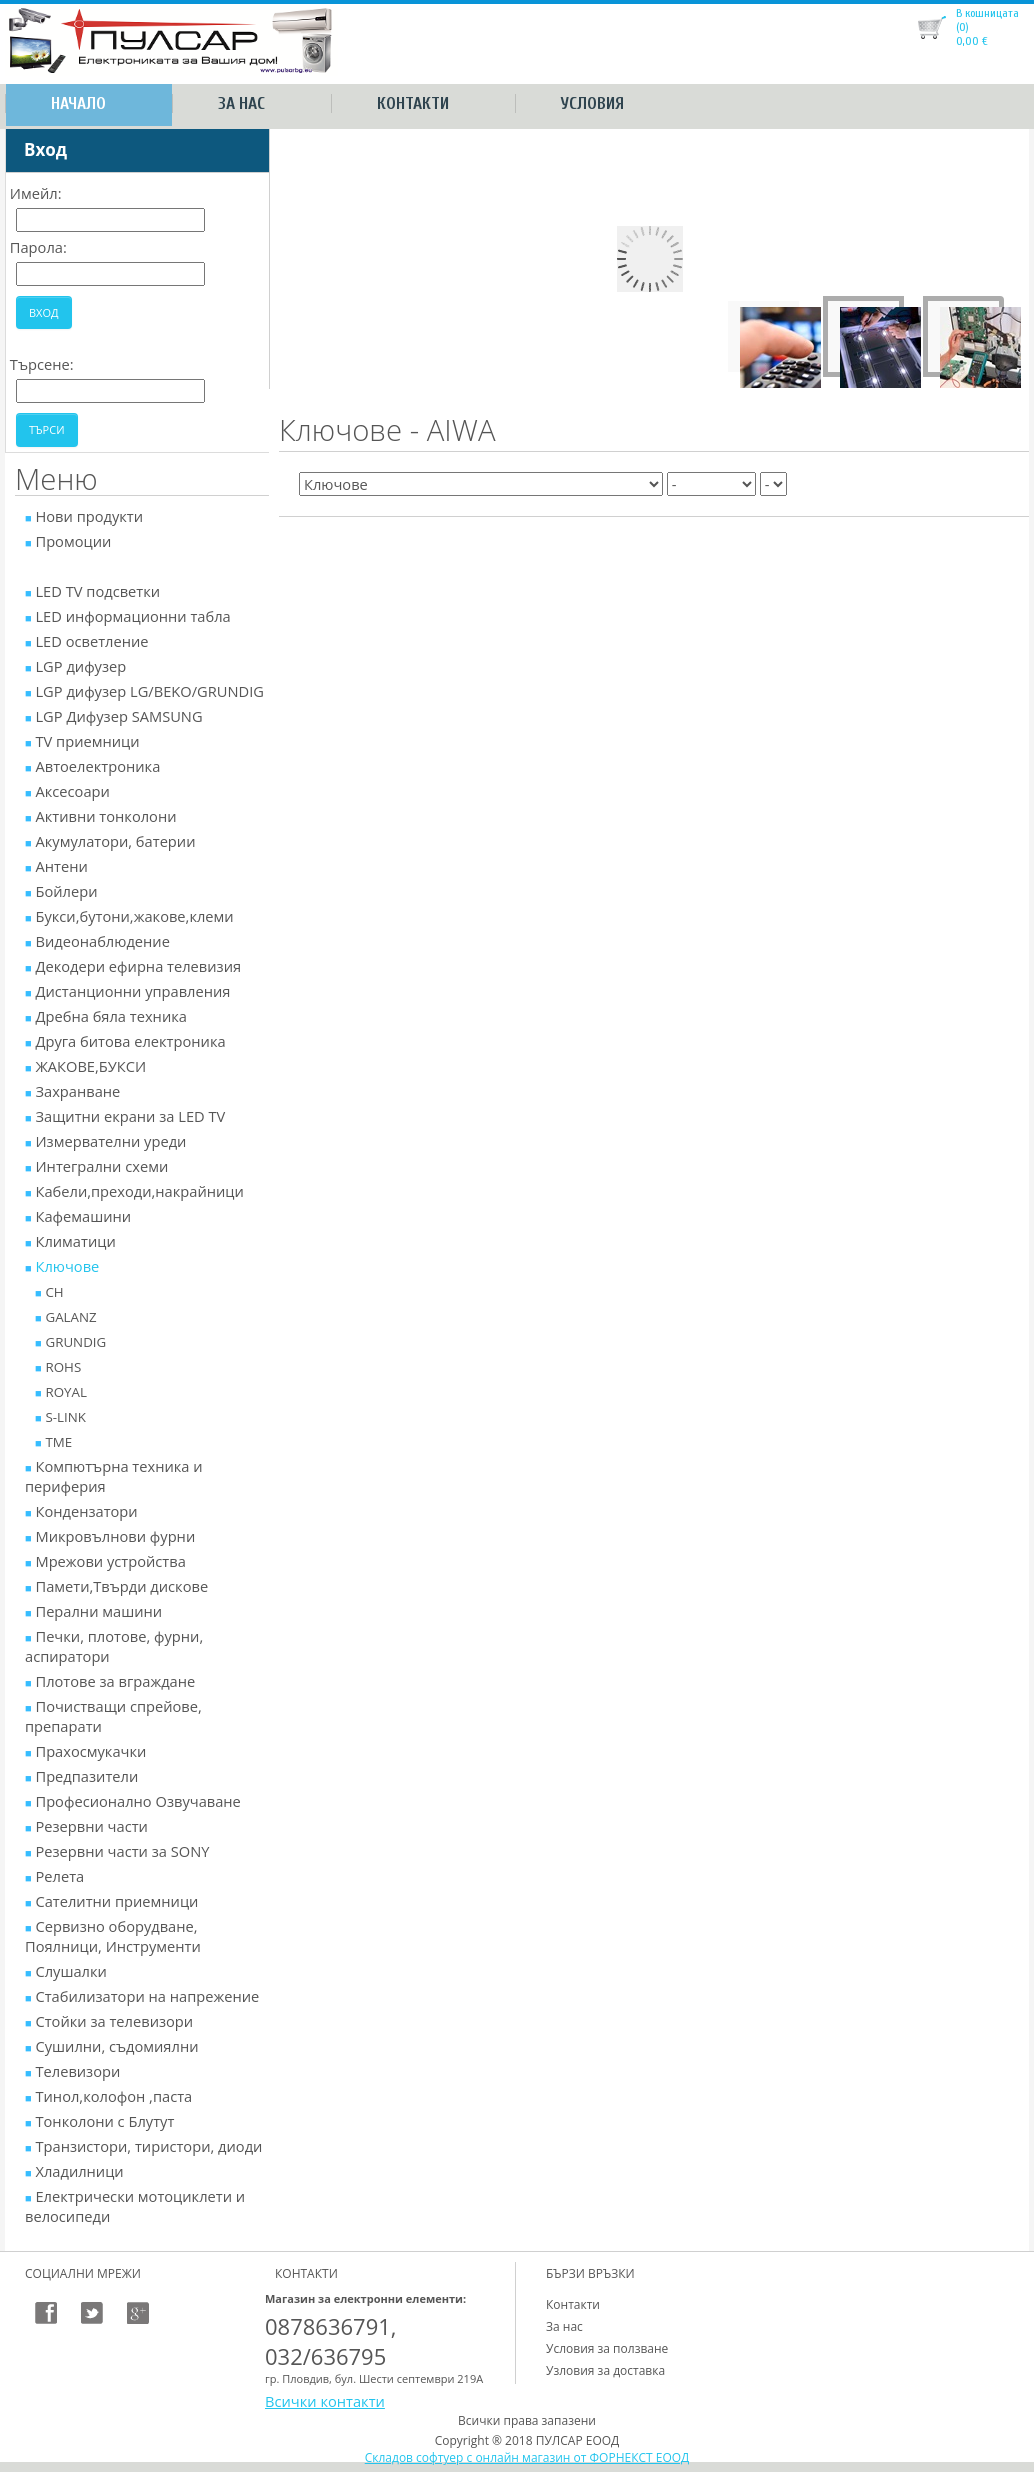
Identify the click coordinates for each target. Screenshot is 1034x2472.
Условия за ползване (607, 2348)
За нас (241, 103)
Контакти (413, 103)
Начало (78, 103)
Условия (592, 103)
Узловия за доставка (605, 2370)
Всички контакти (325, 2401)
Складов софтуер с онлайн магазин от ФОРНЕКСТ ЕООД (527, 2457)
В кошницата (987, 13)
